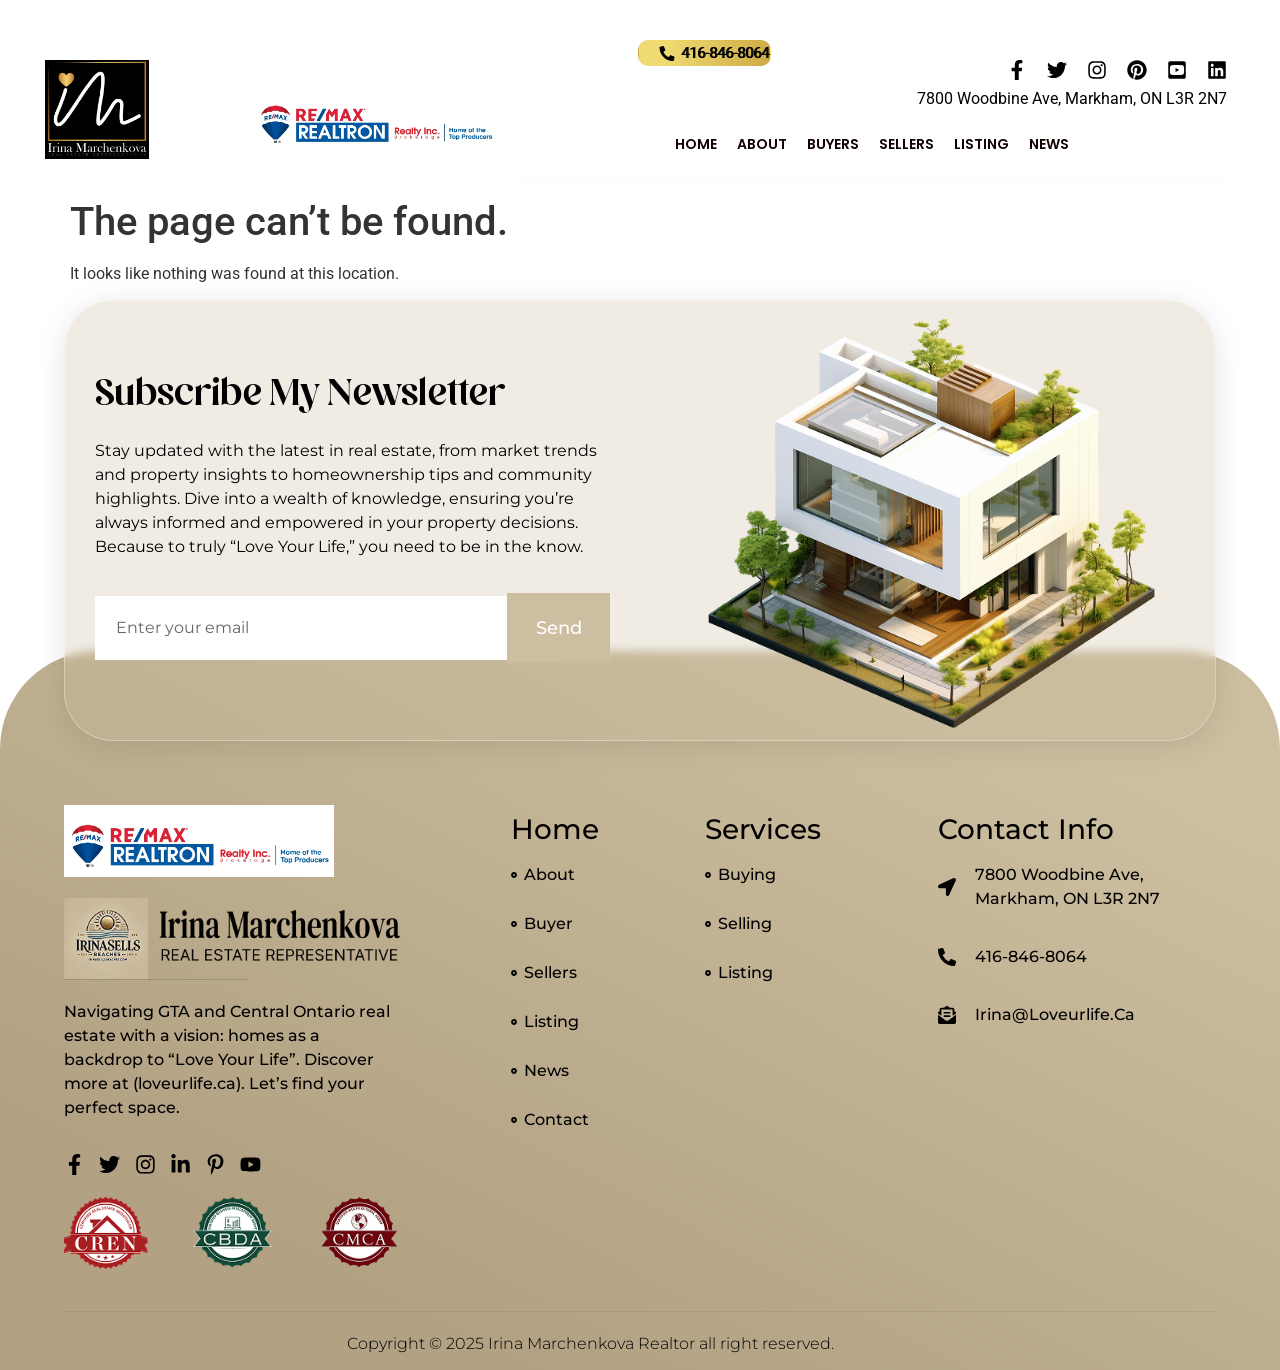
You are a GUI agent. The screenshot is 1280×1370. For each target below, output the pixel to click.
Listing (981, 144)
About (762, 144)
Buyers (833, 144)
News (1049, 144)
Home (696, 144)
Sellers (906, 144)
